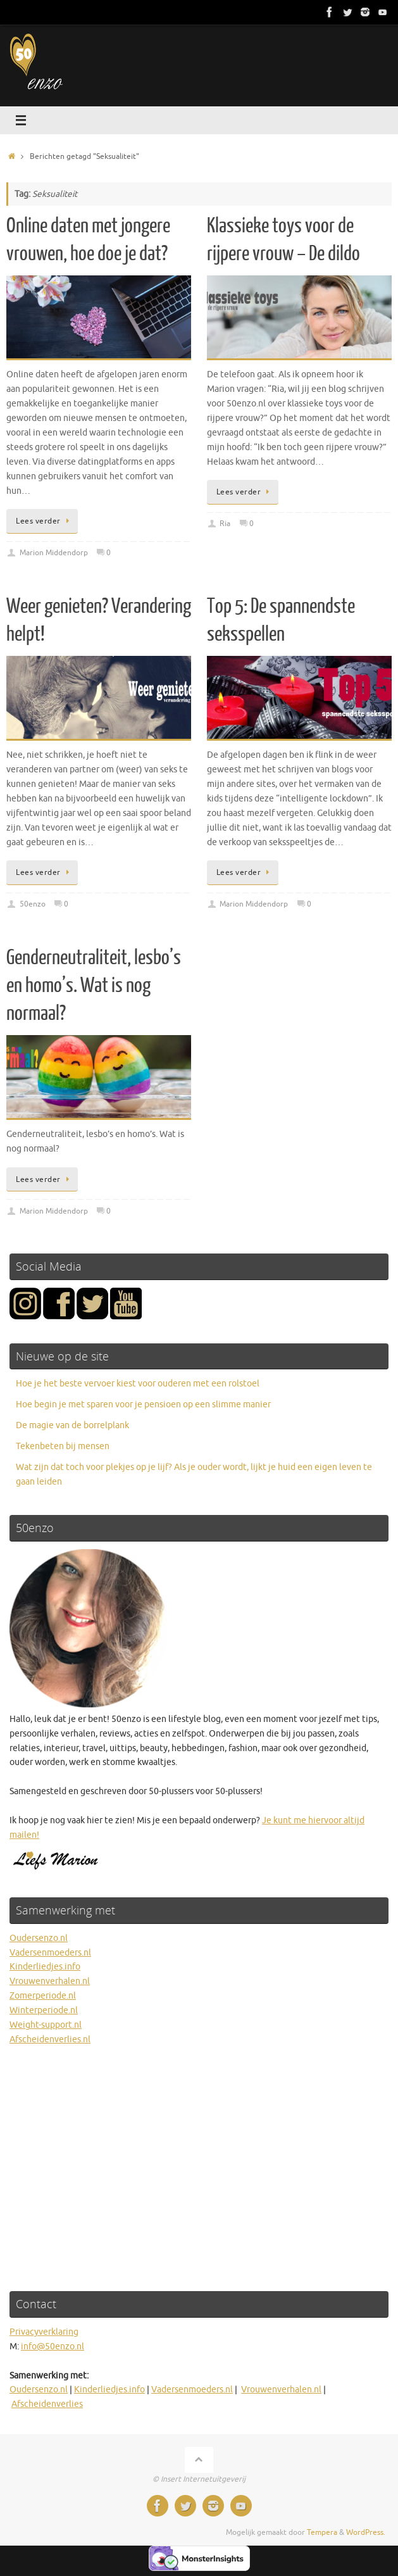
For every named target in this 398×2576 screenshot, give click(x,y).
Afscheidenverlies (47, 2404)
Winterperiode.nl (43, 2010)
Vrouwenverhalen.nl (49, 1981)
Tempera (322, 2532)
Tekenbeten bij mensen (62, 1446)
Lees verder (44, 521)
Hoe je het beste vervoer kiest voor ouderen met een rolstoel (137, 1383)
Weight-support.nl (45, 2025)
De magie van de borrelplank (72, 1425)
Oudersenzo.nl (38, 1938)
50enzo (33, 904)
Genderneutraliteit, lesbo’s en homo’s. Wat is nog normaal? (93, 985)
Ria (225, 523)
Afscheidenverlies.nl (49, 2039)
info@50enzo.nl (52, 2346)
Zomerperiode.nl (42, 1995)
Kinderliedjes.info (44, 1966)
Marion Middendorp (54, 553)
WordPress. (365, 2532)
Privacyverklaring (43, 2332)
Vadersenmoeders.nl (50, 1952)
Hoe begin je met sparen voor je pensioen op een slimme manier (143, 1404)
